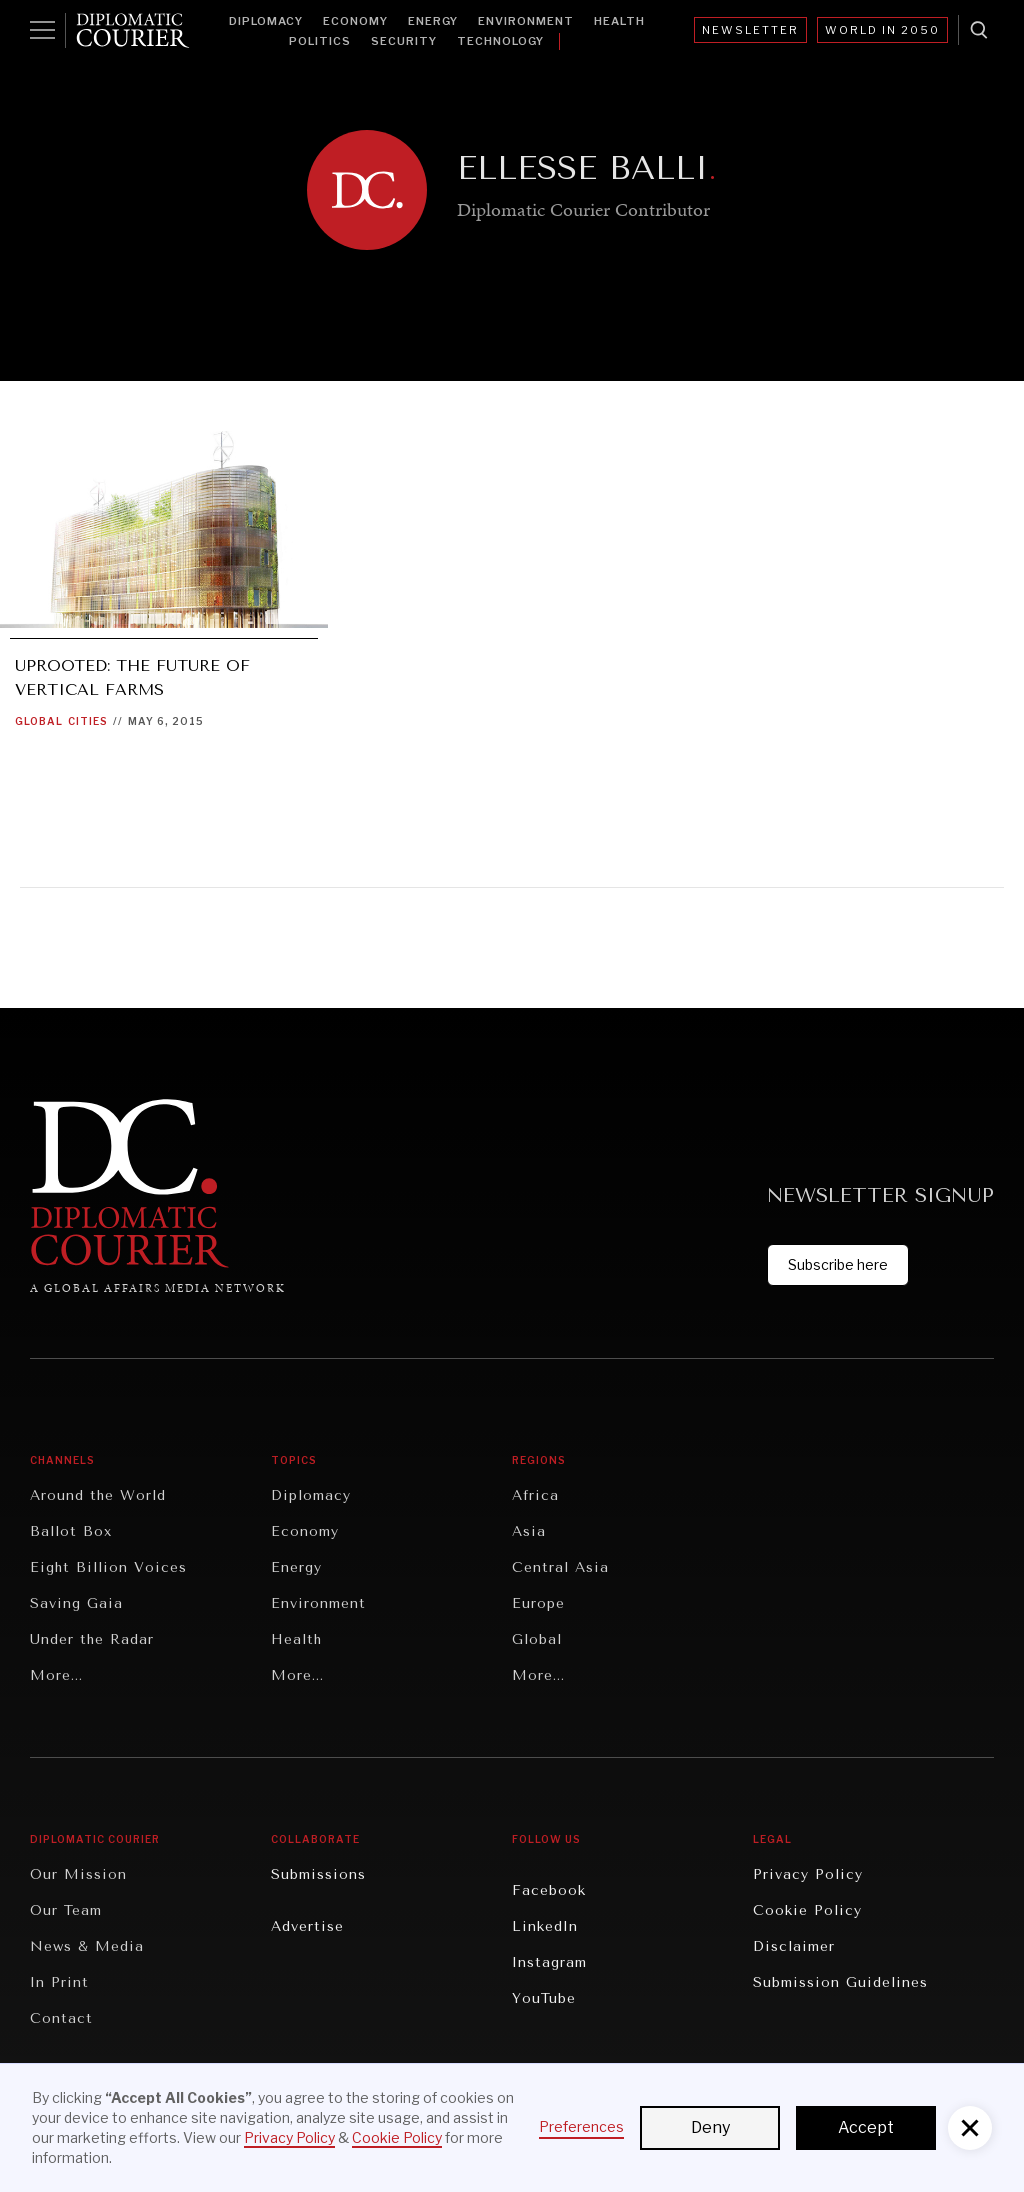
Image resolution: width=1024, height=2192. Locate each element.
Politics (320, 41)
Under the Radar (92, 1639)
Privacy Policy (808, 1874)
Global (39, 721)
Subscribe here (838, 1264)
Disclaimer (794, 1946)
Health (619, 21)
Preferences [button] (581, 2126)
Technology (500, 41)
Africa (535, 1495)
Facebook (549, 1890)
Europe (538, 1603)
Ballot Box (71, 1531)
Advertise (307, 1926)
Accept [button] (866, 2127)
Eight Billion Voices (108, 1567)
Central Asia (560, 1567)
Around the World (98, 1495)
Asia (529, 1531)
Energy (433, 21)
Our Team (66, 1910)
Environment (526, 21)
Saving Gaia (76, 1603)
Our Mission (78, 1874)
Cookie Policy (807, 1910)
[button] (970, 2128)
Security (404, 41)
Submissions (318, 1874)
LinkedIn (545, 1926)
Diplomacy (266, 21)
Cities (88, 721)
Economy (355, 21)
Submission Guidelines (840, 1982)
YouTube (544, 1998)
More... (56, 1675)
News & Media (87, 1946)
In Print (59, 1982)
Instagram (549, 1962)
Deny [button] (710, 2127)
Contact (61, 2018)
